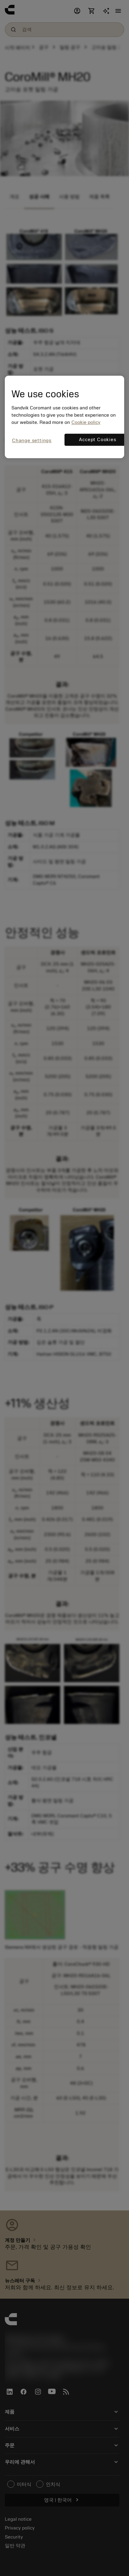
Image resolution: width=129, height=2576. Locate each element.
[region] (64, 417)
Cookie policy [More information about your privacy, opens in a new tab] (85, 422)
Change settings (32, 440)
